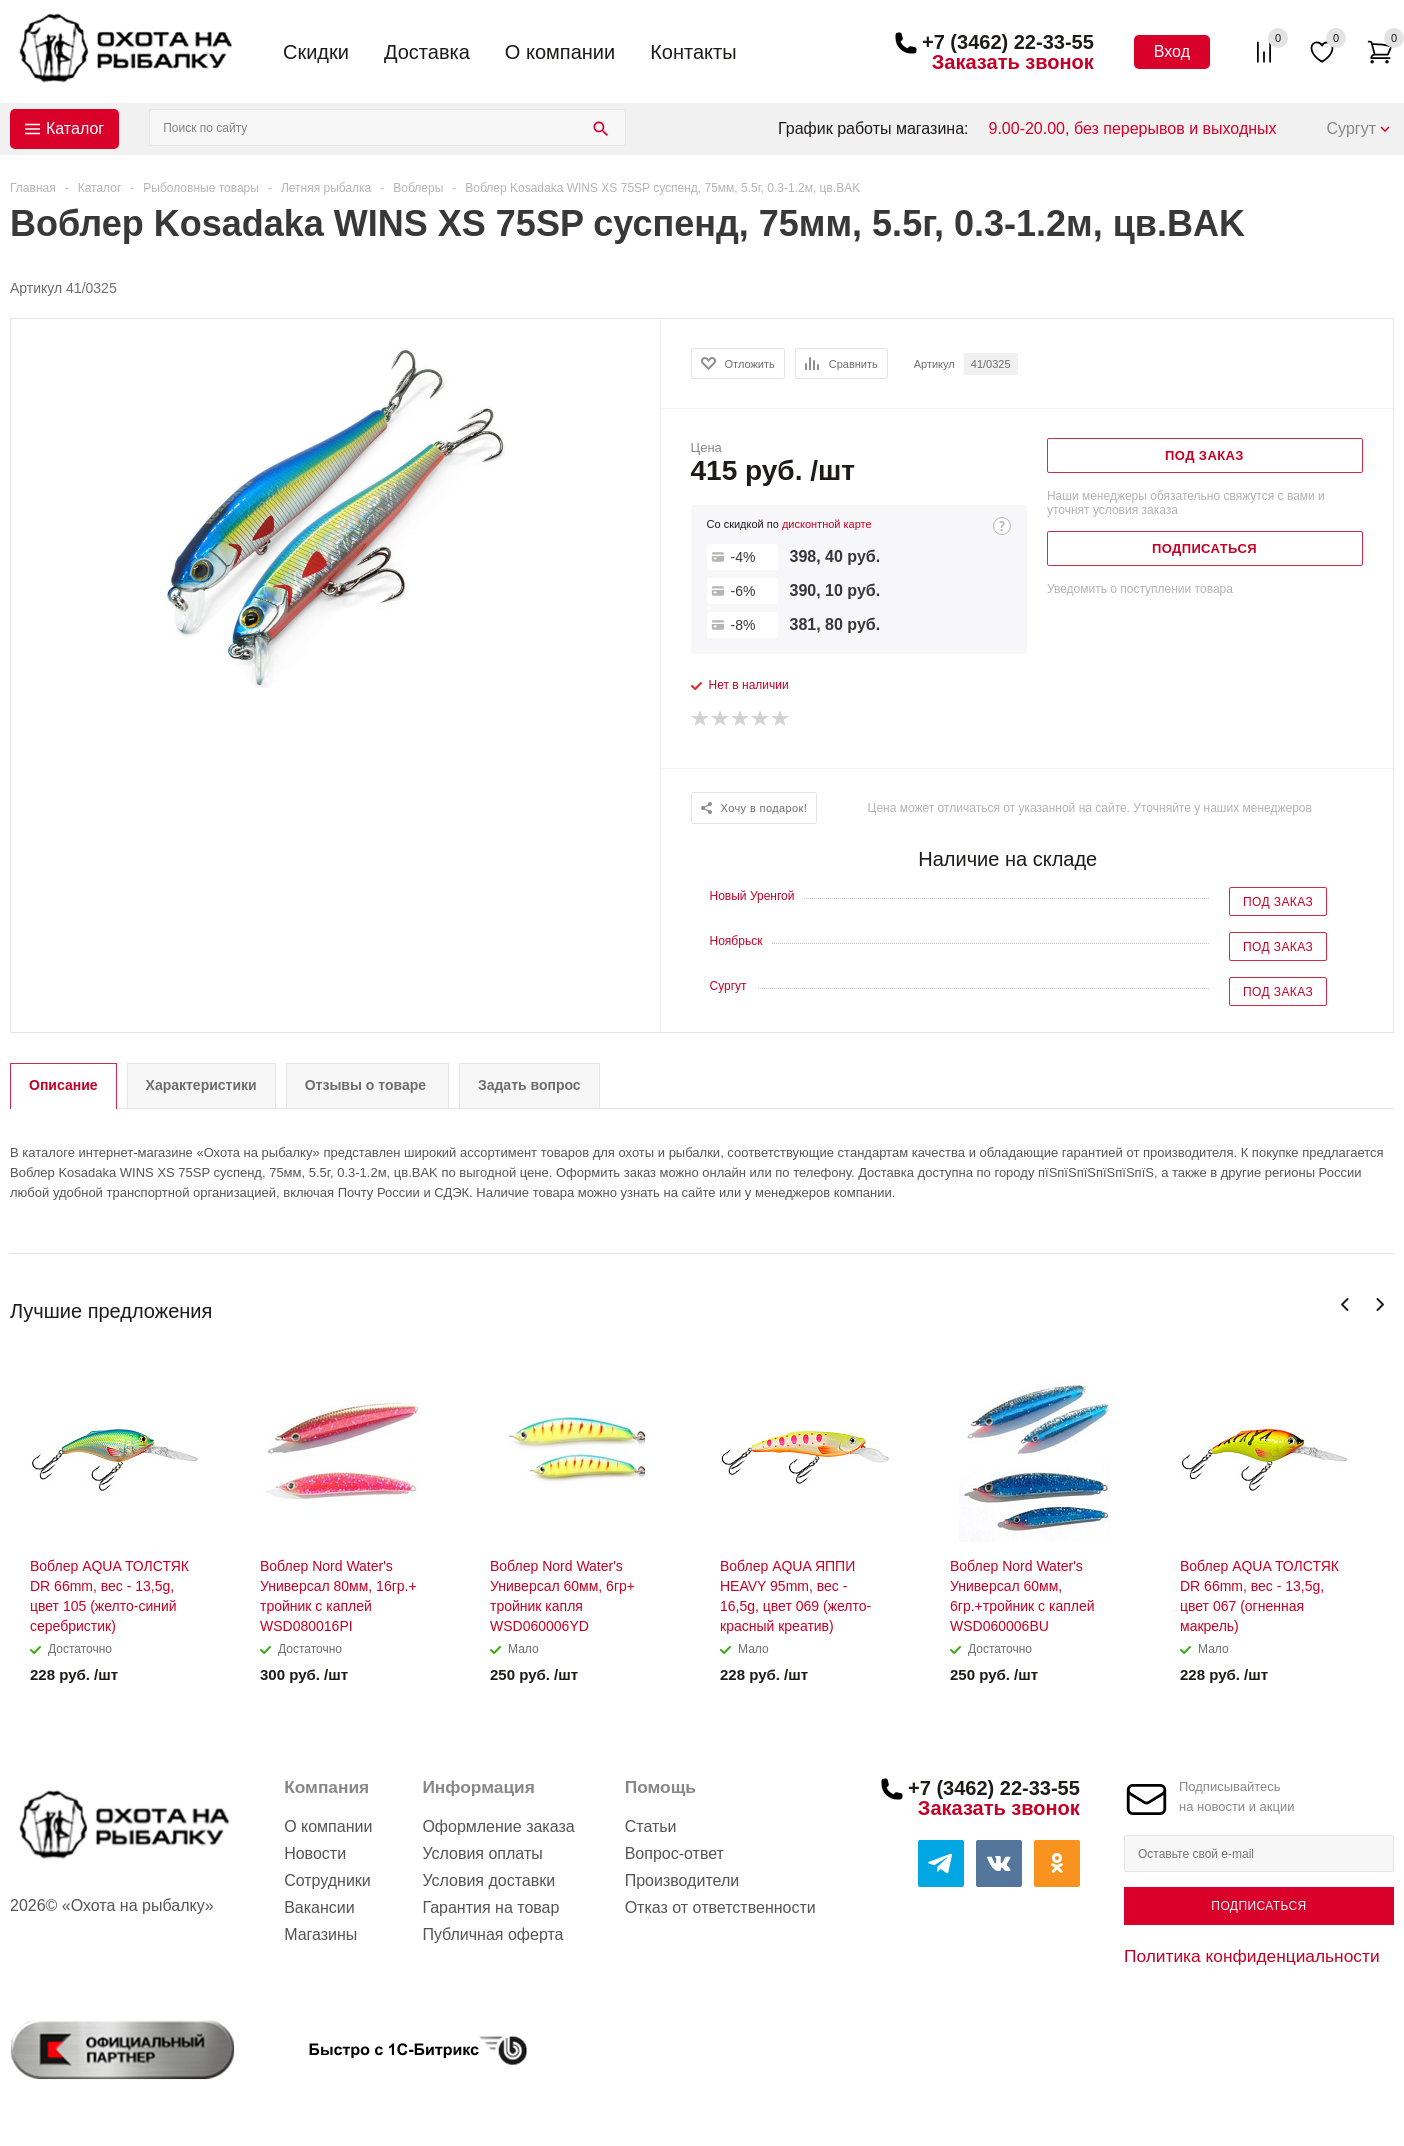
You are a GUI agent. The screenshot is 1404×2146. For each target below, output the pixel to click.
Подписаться (1258, 1906)
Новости (315, 1853)
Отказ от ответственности (720, 1907)
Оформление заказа (498, 1826)
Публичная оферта (492, 1934)
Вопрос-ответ (674, 1853)
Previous (1345, 1304)
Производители (682, 1880)
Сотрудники (327, 1880)
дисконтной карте (827, 524)
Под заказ (1278, 902)
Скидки (316, 52)
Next (1379, 1304)
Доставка (427, 52)
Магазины (320, 1934)
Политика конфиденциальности (1252, 1956)
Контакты (693, 52)
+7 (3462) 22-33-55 (1008, 42)
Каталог (75, 128)
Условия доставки (488, 1880)
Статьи (651, 1826)
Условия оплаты (482, 1853)
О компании (560, 52)
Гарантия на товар (490, 1907)
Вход (1172, 51)
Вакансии (319, 1907)
